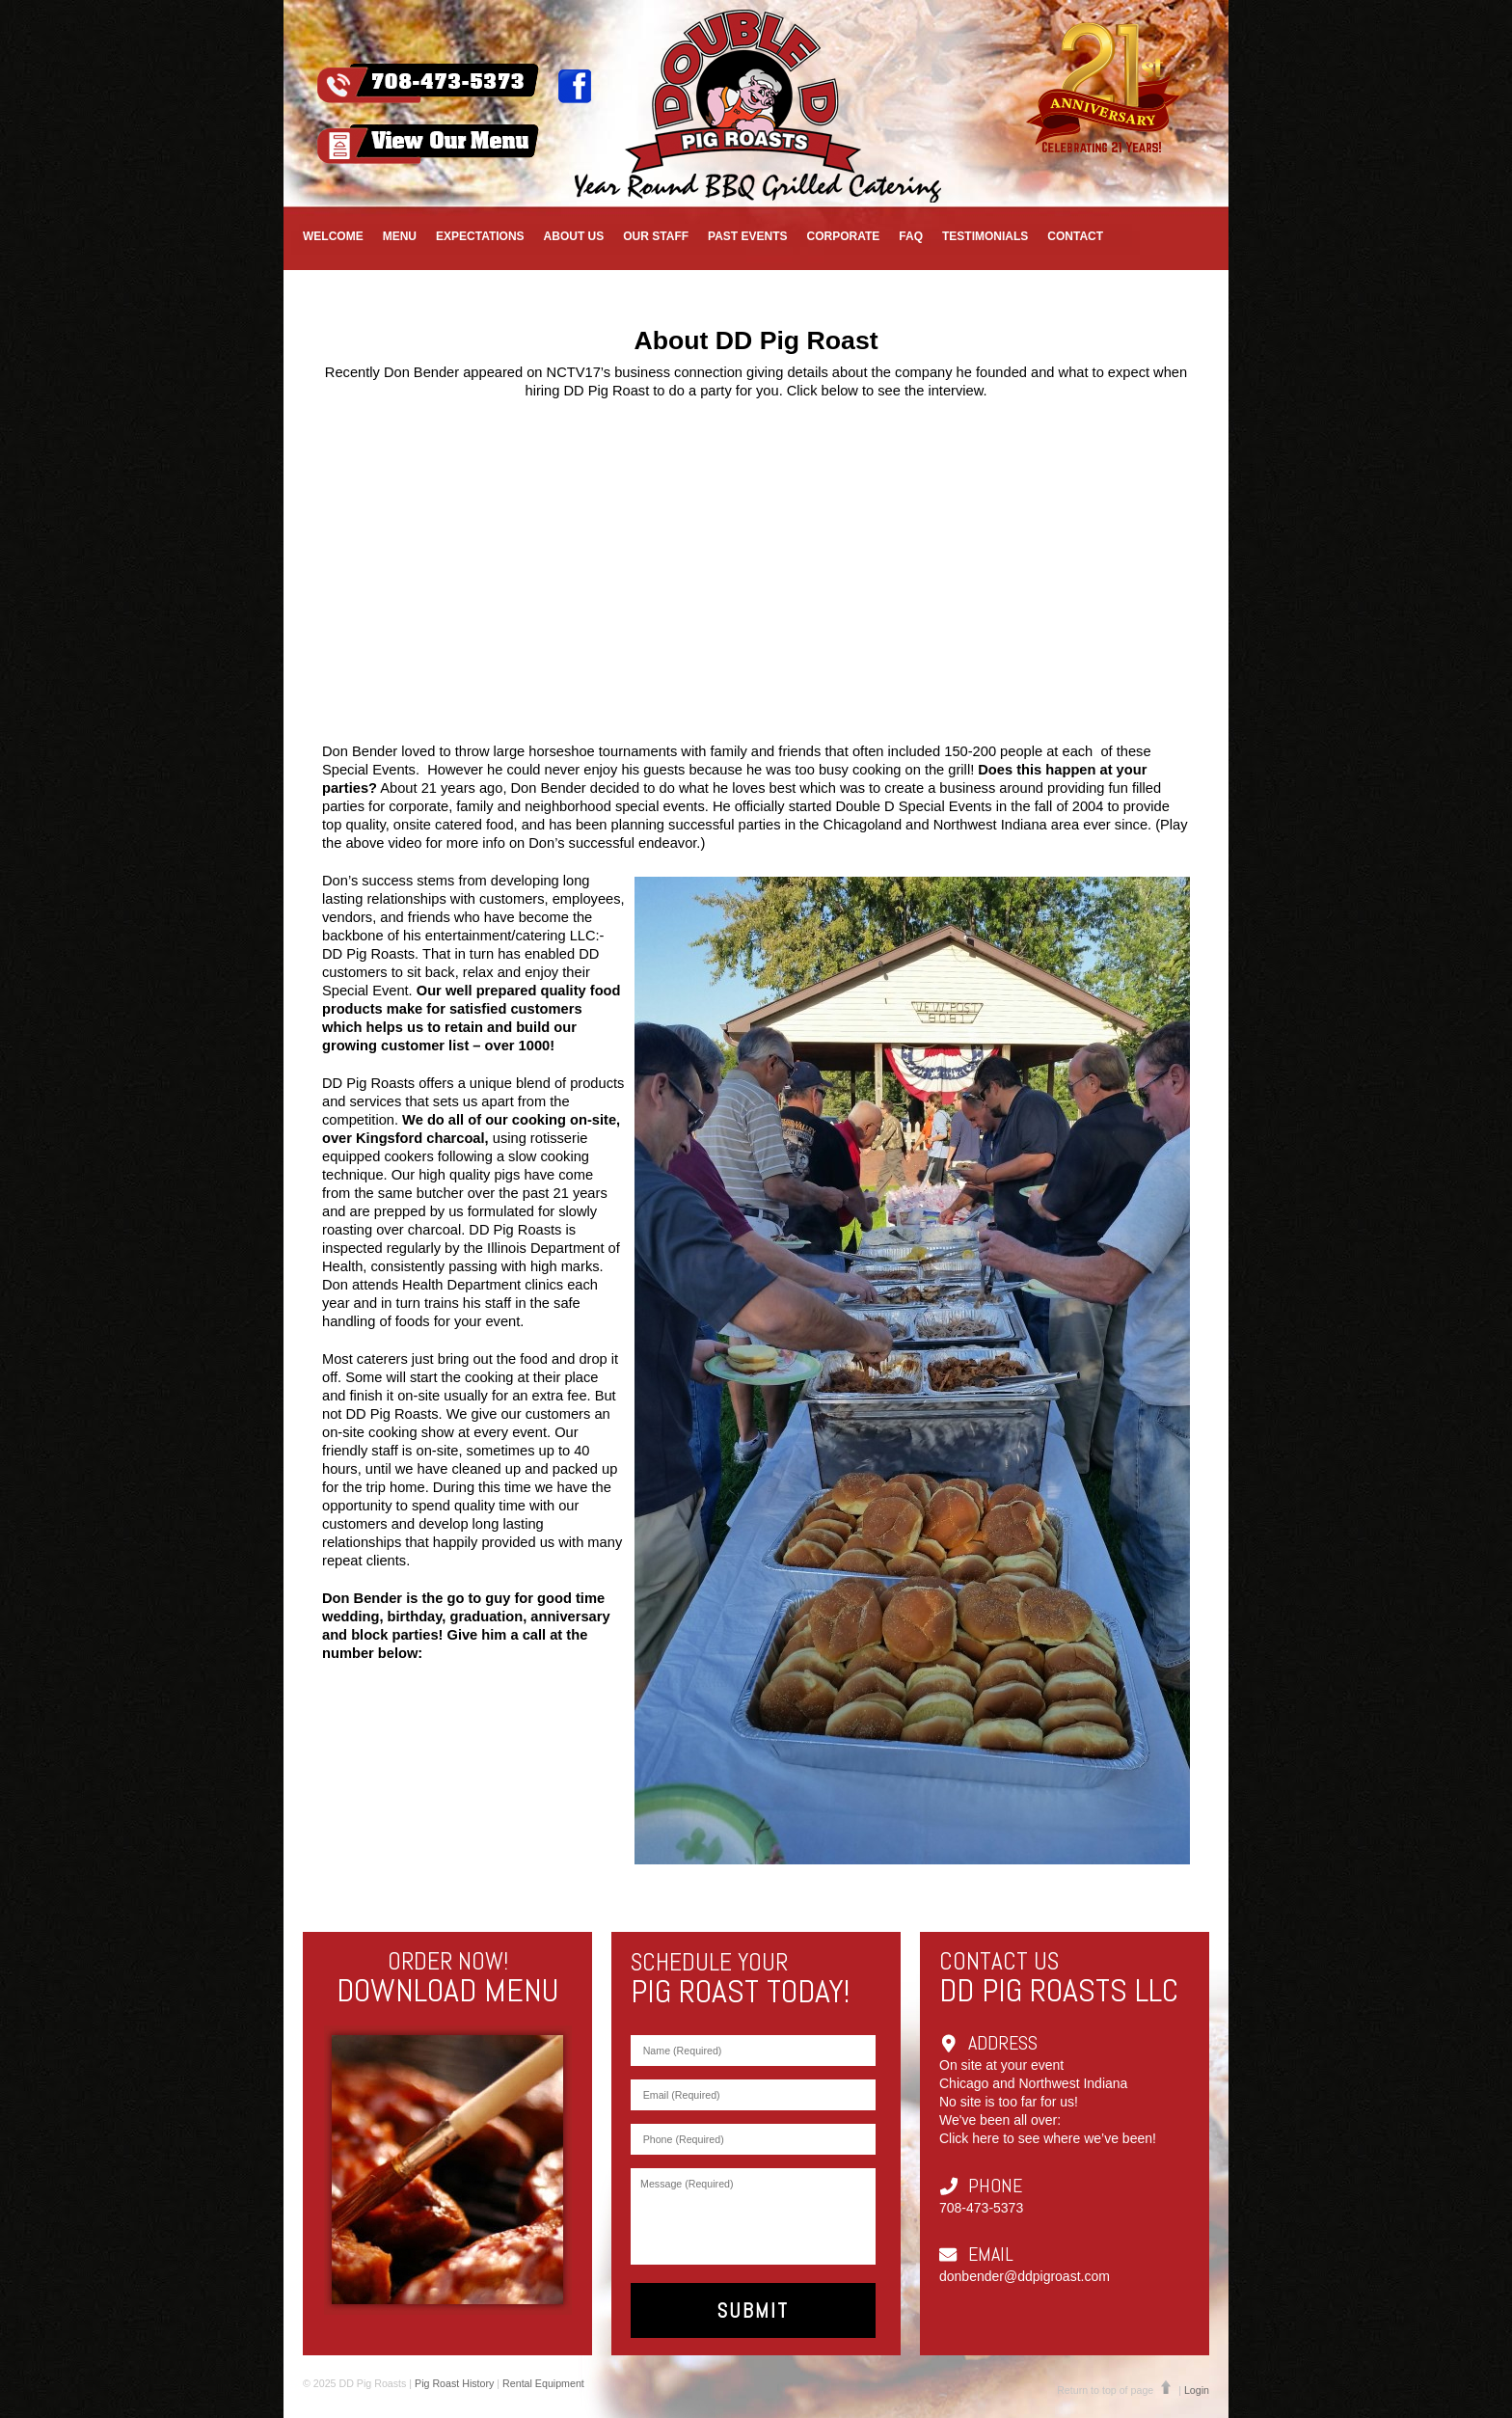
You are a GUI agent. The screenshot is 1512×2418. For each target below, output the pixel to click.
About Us (574, 236)
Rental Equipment (543, 2383)
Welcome (333, 236)
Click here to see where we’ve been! (1047, 2138)
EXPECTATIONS (480, 236)
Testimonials (985, 236)
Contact (1075, 236)
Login (1196, 2390)
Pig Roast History (454, 2383)
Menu (400, 236)
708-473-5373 (981, 2207)
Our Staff (655, 236)
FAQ (911, 236)
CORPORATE (843, 236)
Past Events (747, 236)
